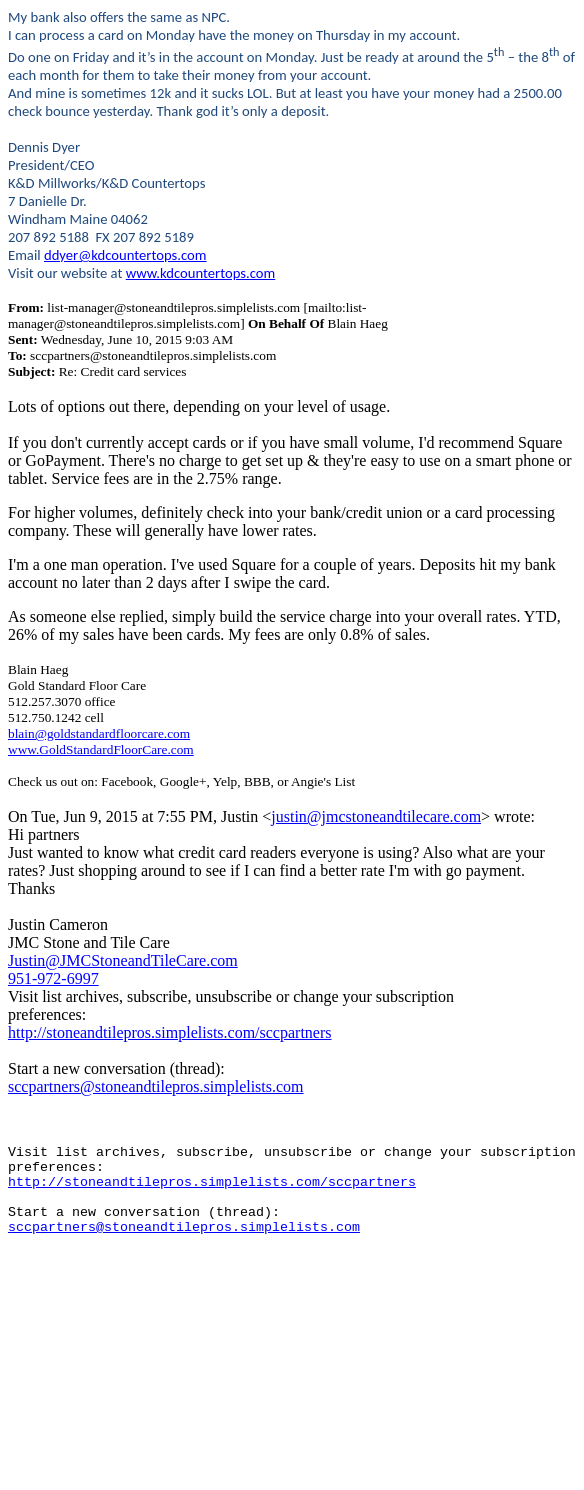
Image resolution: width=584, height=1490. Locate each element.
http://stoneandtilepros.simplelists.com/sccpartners (170, 1032)
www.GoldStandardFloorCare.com (101, 749)
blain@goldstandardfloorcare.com (99, 733)
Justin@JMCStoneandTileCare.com (123, 960)
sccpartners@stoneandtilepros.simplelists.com (156, 1086)
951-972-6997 (53, 978)
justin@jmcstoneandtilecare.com (376, 816)
